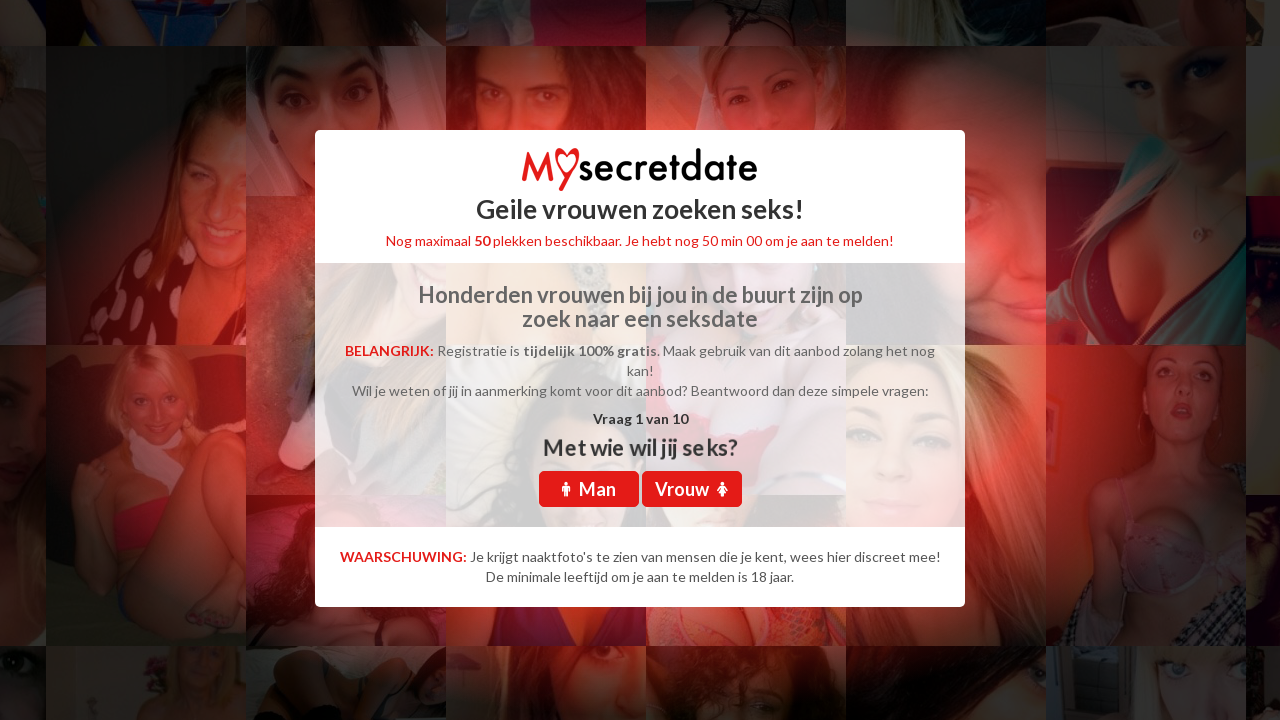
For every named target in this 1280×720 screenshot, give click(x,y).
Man (589, 489)
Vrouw (691, 489)
